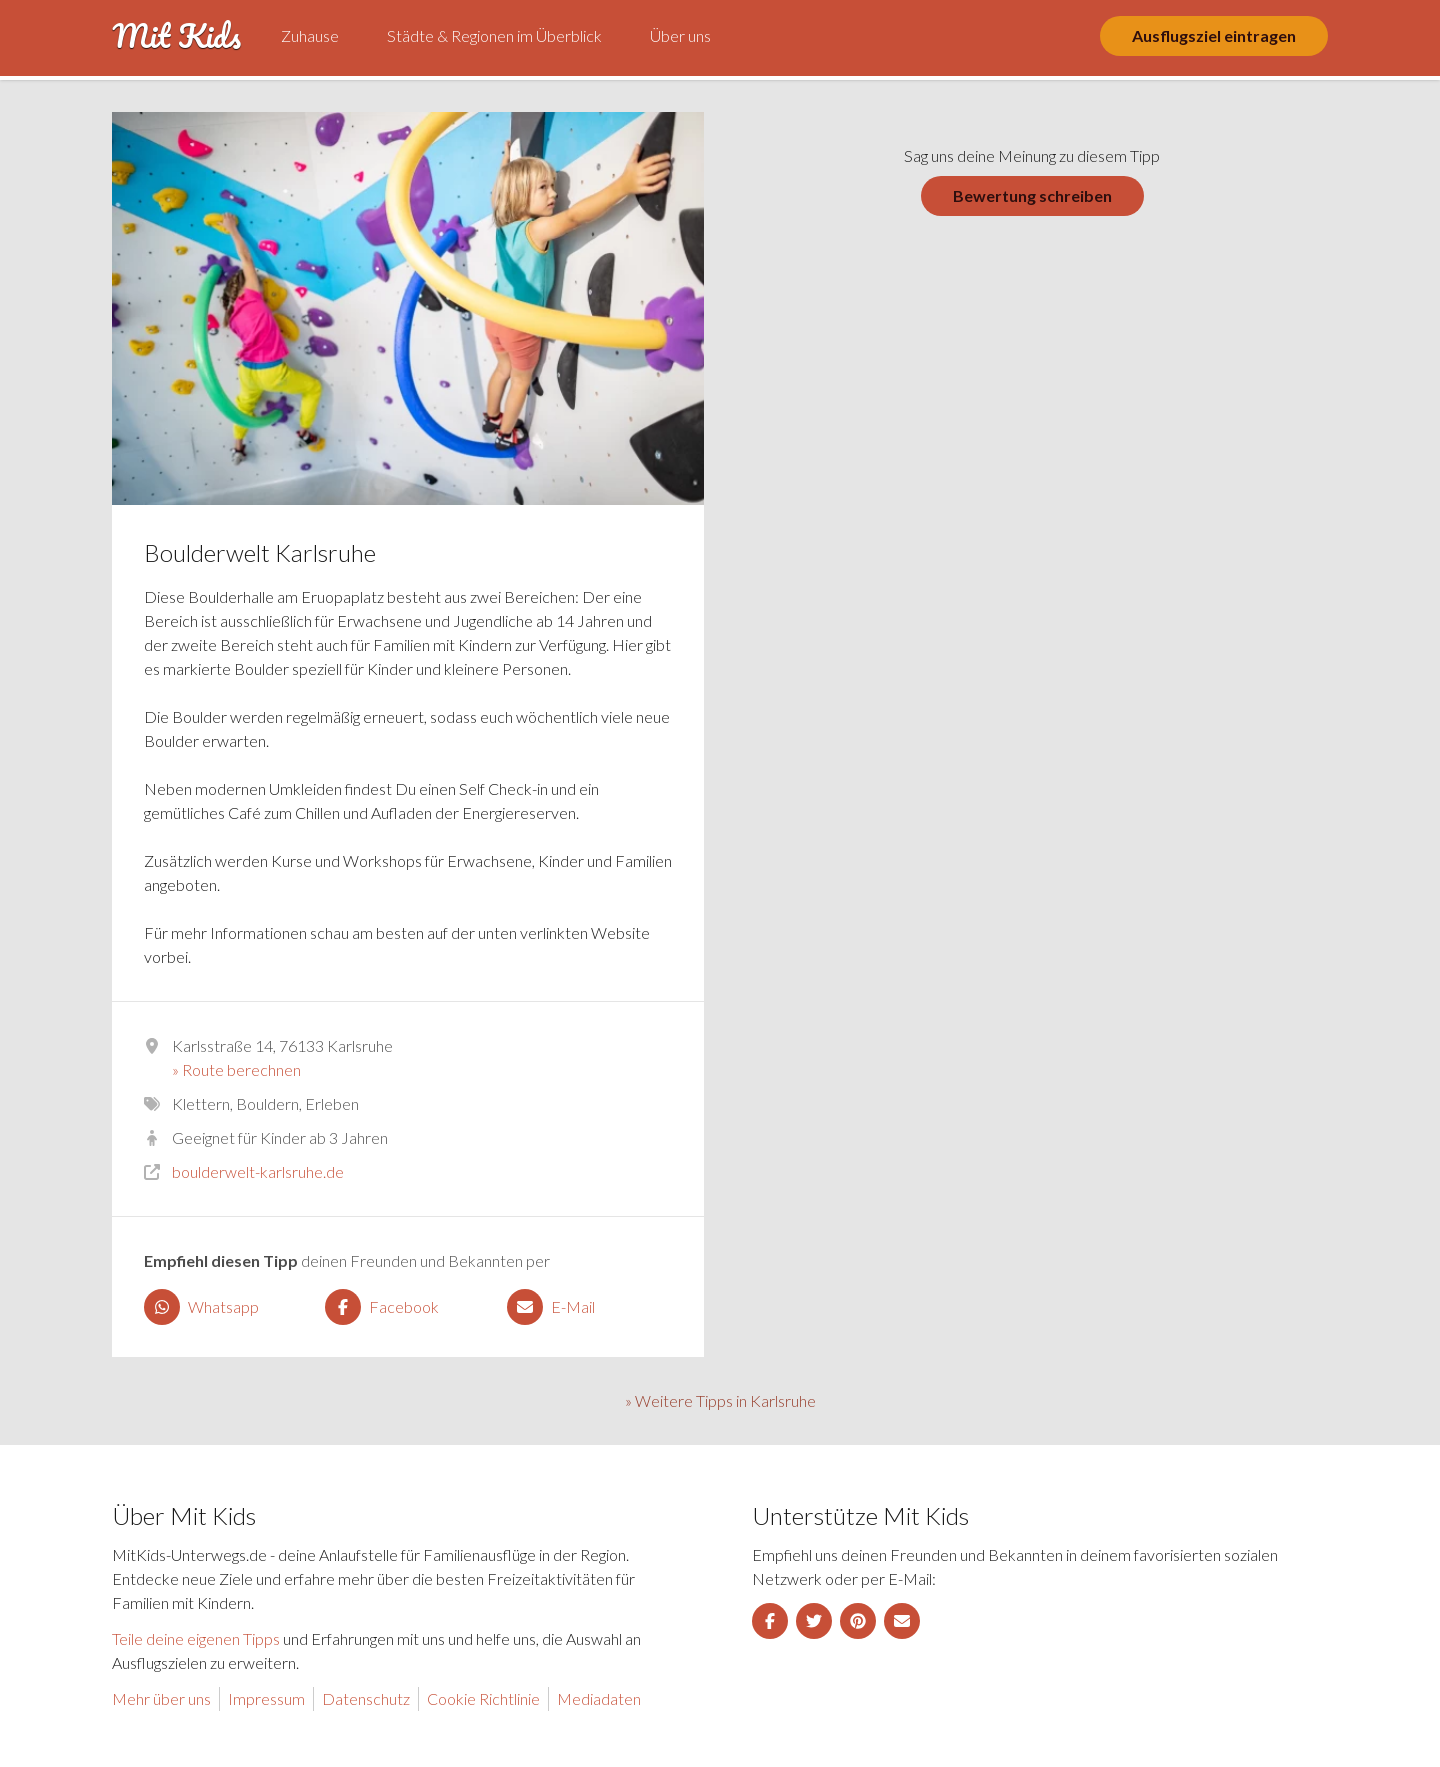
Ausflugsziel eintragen (1214, 35)
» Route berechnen (236, 1069)
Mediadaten (599, 1698)
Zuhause (310, 35)
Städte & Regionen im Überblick (494, 35)
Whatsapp (201, 1307)
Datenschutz (366, 1698)
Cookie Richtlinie (483, 1698)
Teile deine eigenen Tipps (196, 1638)
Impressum (266, 1698)
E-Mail (551, 1307)
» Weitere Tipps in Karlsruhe (720, 1400)
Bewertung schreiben (1032, 195)
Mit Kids (176, 36)
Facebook (382, 1307)
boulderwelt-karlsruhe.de (258, 1171)
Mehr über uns (161, 1698)
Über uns (680, 35)
